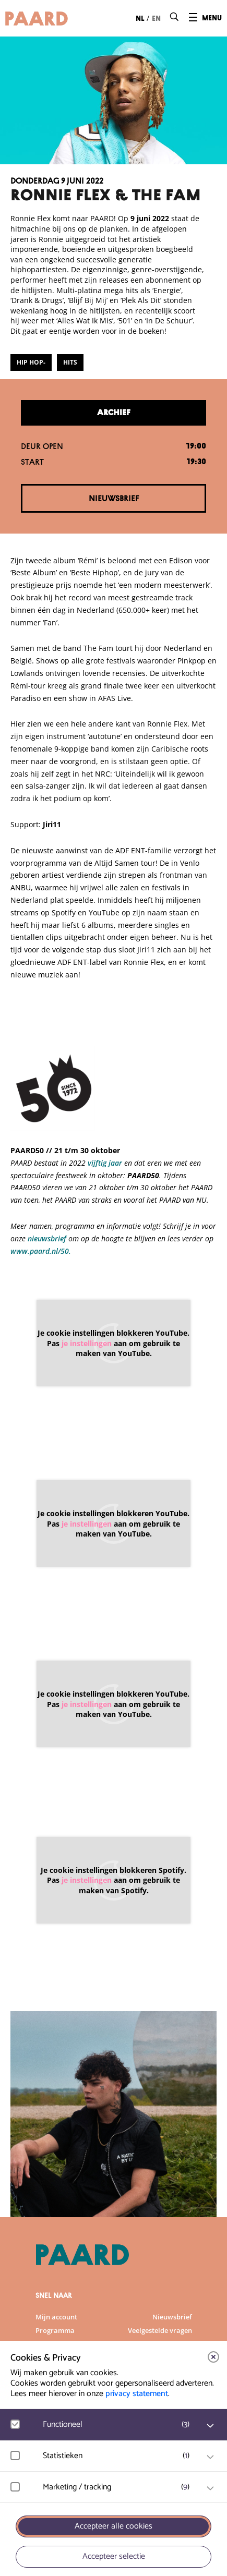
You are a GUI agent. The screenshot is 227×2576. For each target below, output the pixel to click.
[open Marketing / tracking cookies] (210, 2488)
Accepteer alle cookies (113, 2526)
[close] (213, 2357)
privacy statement (136, 2394)
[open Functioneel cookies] (210, 2425)
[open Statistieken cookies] (210, 2457)
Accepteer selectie (113, 2556)
